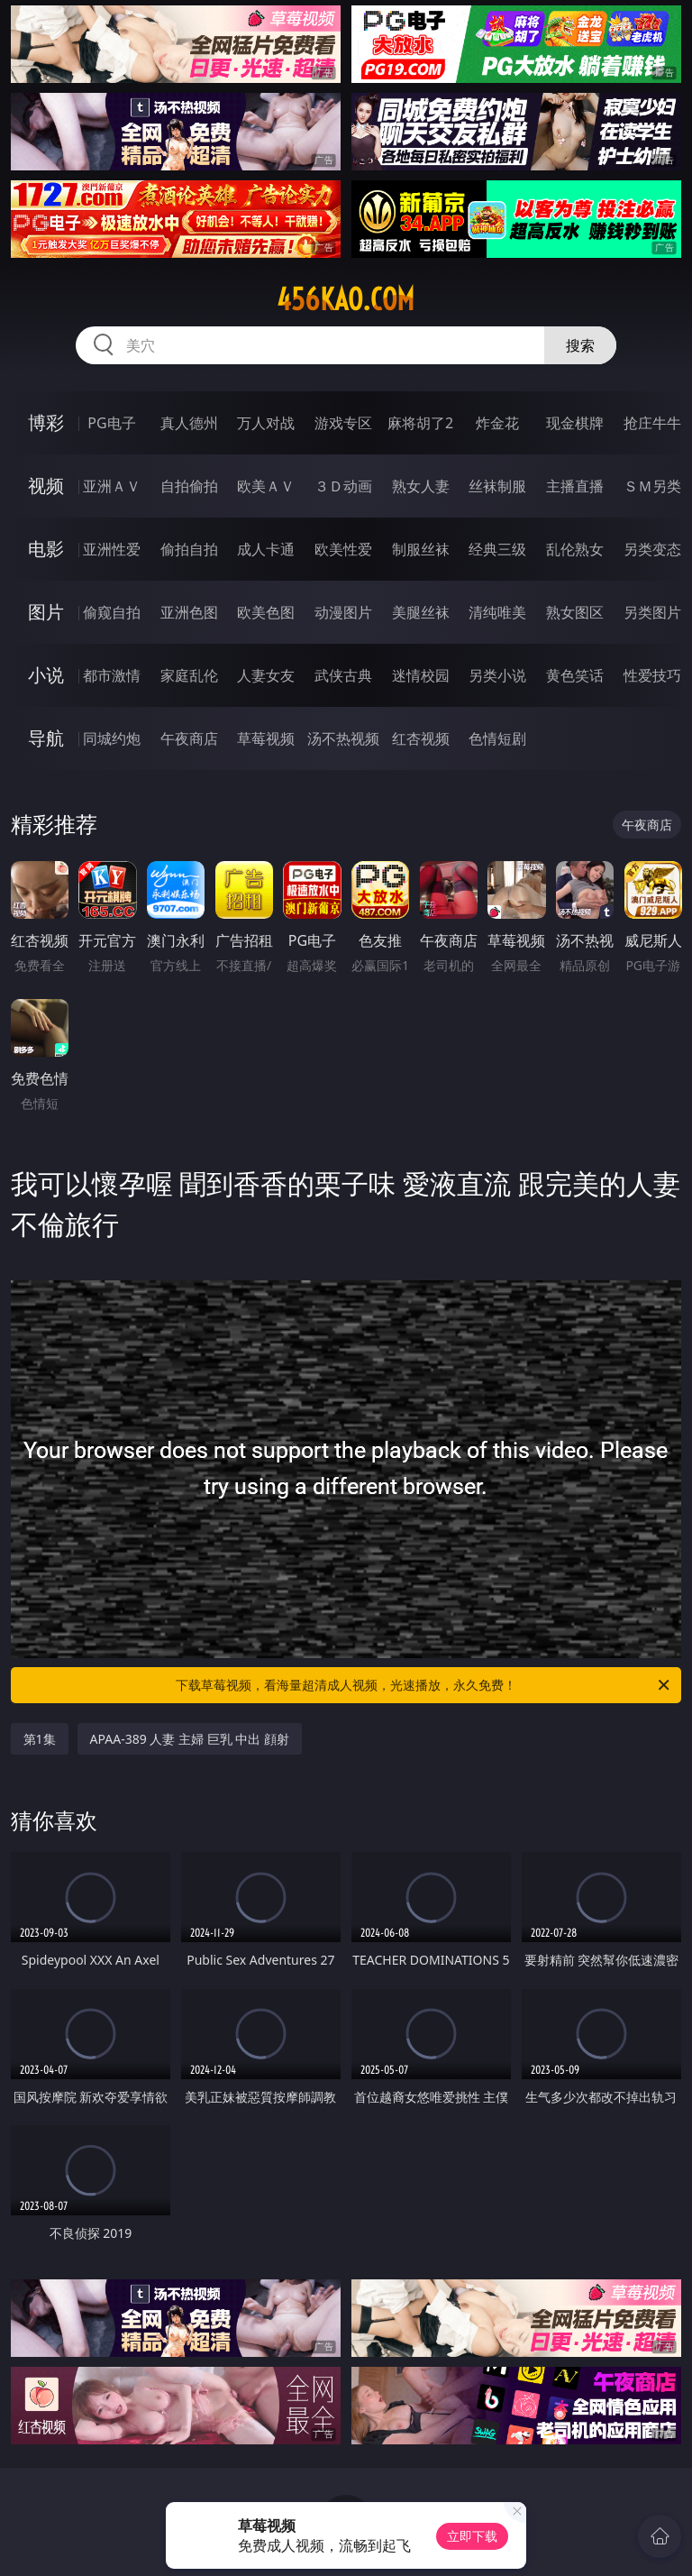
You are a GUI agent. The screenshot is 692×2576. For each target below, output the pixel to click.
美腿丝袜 (421, 612)
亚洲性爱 (112, 549)
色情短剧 (497, 738)
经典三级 (497, 549)
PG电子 (111, 423)
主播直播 (575, 486)
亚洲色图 (189, 612)
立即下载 (472, 2535)
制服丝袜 (421, 549)
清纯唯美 (497, 612)
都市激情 (112, 675)
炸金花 (497, 423)
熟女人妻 (421, 486)
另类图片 (652, 612)
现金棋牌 (575, 423)
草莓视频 (266, 738)
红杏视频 (421, 738)
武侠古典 (343, 675)
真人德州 (189, 423)
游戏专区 (343, 423)
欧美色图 (266, 612)
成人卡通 (266, 549)
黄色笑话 (575, 675)
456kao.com (345, 299)
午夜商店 (189, 738)
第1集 (39, 1738)
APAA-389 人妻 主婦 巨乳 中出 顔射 (189, 1738)
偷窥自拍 (112, 612)
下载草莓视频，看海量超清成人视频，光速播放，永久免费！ (424, 1685)
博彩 (46, 422)
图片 (46, 612)
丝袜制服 (497, 486)
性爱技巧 (652, 675)
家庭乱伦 (189, 675)
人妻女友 (266, 675)
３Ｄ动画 (343, 486)
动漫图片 (343, 612)
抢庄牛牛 (652, 423)
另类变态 (652, 549)
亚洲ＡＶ (112, 486)
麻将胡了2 (420, 423)
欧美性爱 (343, 549)
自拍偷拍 (189, 486)
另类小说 (497, 675)
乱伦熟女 (575, 549)
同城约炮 (112, 738)
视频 (46, 485)
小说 (46, 675)
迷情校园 (421, 675)
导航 (46, 738)
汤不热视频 (343, 738)
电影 (46, 548)
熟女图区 (575, 612)
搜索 (580, 345)
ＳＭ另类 (652, 486)
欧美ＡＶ (266, 486)
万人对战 (266, 423)
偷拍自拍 (189, 549)
